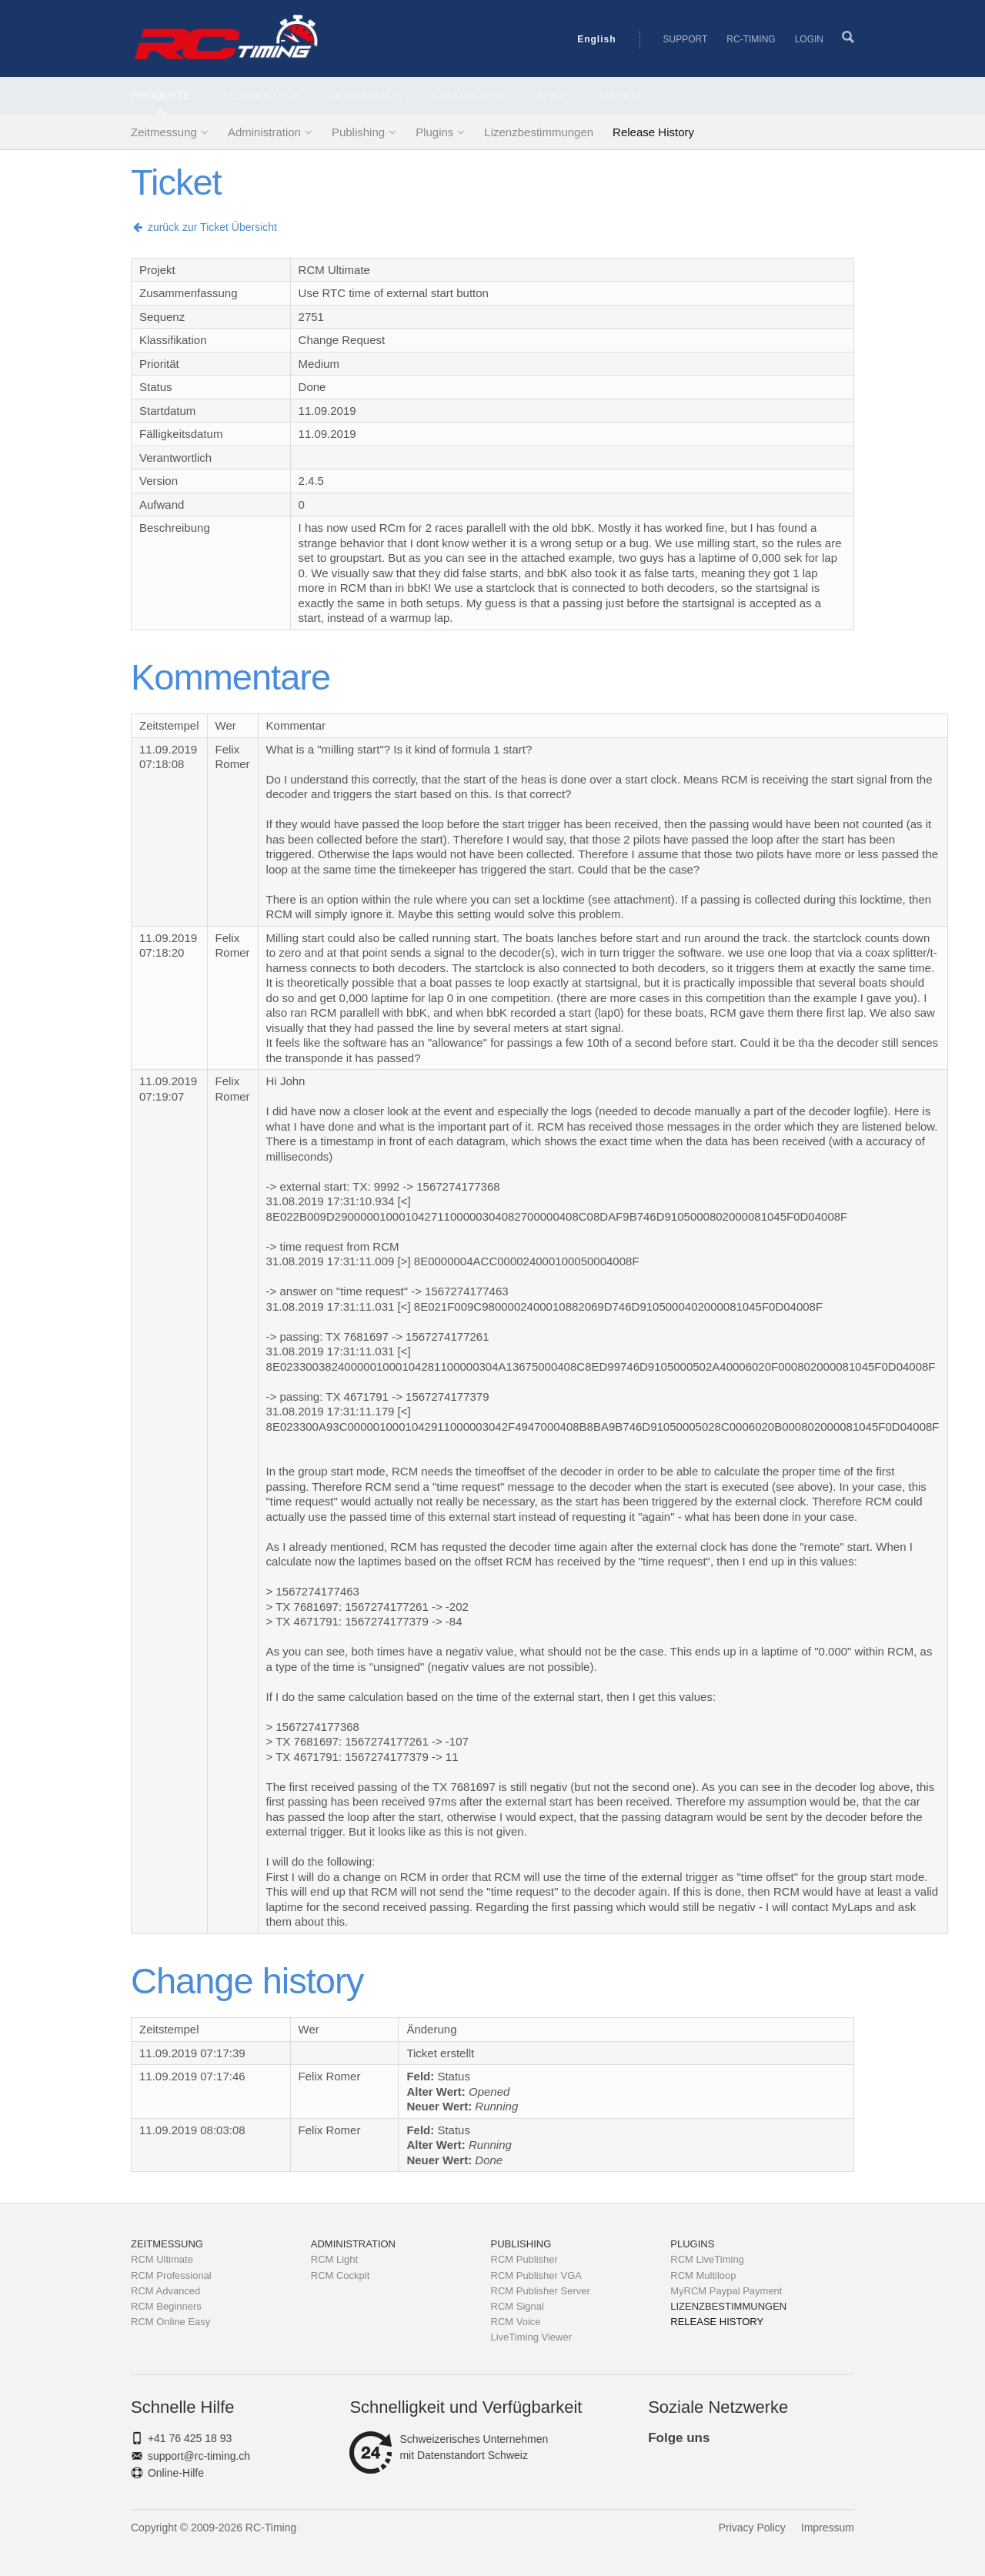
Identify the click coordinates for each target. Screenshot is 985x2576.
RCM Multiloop (703, 2275)
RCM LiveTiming (707, 2259)
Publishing (358, 132)
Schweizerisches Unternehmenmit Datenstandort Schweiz (448, 2447)
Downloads (366, 95)
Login (809, 39)
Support (685, 39)
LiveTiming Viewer (532, 2337)
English (596, 39)
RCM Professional (171, 2275)
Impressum (827, 2527)
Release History (653, 132)
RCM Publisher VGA (536, 2275)
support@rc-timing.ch (199, 2456)
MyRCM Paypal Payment (726, 2291)
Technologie (261, 95)
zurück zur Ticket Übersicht (204, 227)
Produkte (161, 95)
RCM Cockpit (340, 2275)
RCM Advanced (165, 2291)
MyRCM (619, 95)
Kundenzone (470, 95)
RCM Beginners (166, 2306)
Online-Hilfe (176, 2473)
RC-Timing (750, 39)
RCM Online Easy (170, 2321)
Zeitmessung (164, 132)
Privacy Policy (752, 2527)
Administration (264, 132)
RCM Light (334, 2259)
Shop (554, 95)
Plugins (434, 132)
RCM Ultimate (162, 2259)
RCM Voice (516, 2321)
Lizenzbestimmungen (538, 132)
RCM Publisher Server (540, 2291)
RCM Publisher (524, 2259)
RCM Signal (517, 2306)
